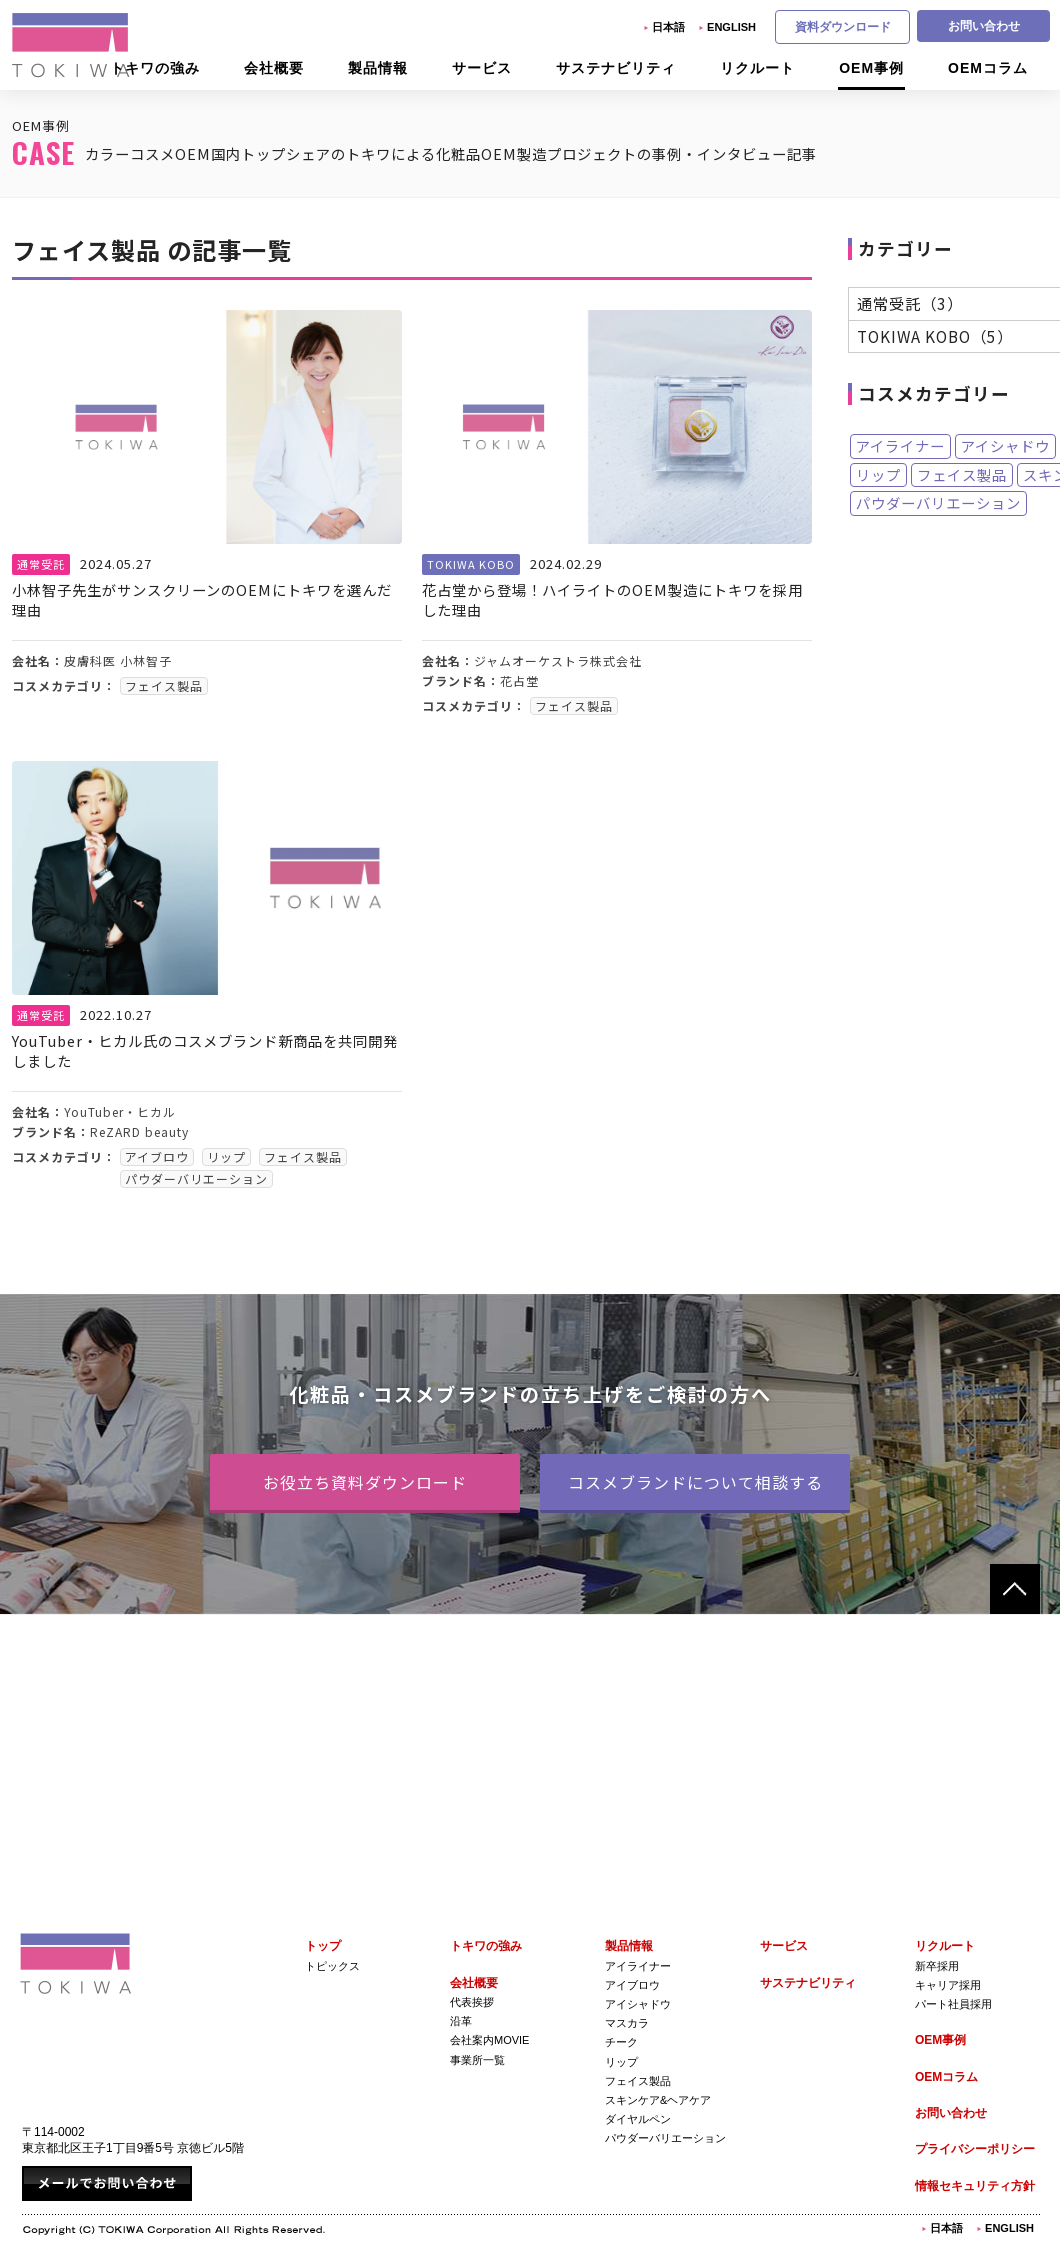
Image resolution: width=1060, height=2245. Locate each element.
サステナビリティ (808, 1983)
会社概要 (474, 1983)
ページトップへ (1015, 1589)
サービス (784, 1946)
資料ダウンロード (843, 27)
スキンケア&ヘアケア (658, 2100)
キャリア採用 (948, 1985)
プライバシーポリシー (975, 2149)
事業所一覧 (477, 2060)
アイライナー (900, 447)
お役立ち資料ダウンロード (365, 1482)
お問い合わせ (984, 26)
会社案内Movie (489, 2040)
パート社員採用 (953, 2004)
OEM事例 (940, 2040)
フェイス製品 (962, 475)
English (731, 27)
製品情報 (629, 1946)
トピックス (332, 1966)
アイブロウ (632, 1985)
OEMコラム (946, 2077)
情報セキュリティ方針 (975, 2186)
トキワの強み (486, 1946)
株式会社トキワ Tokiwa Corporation (76, 1963)
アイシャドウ (1005, 447)
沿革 (461, 2021)
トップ (323, 1946)
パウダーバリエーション (938, 504)
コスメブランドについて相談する (695, 1482)
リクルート (945, 1946)
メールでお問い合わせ (107, 2183)
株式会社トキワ (72, 45)
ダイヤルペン (638, 2119)
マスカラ (627, 2023)
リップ (878, 475)
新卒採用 (937, 1966)
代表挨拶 (472, 2002)
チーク (621, 2042)
